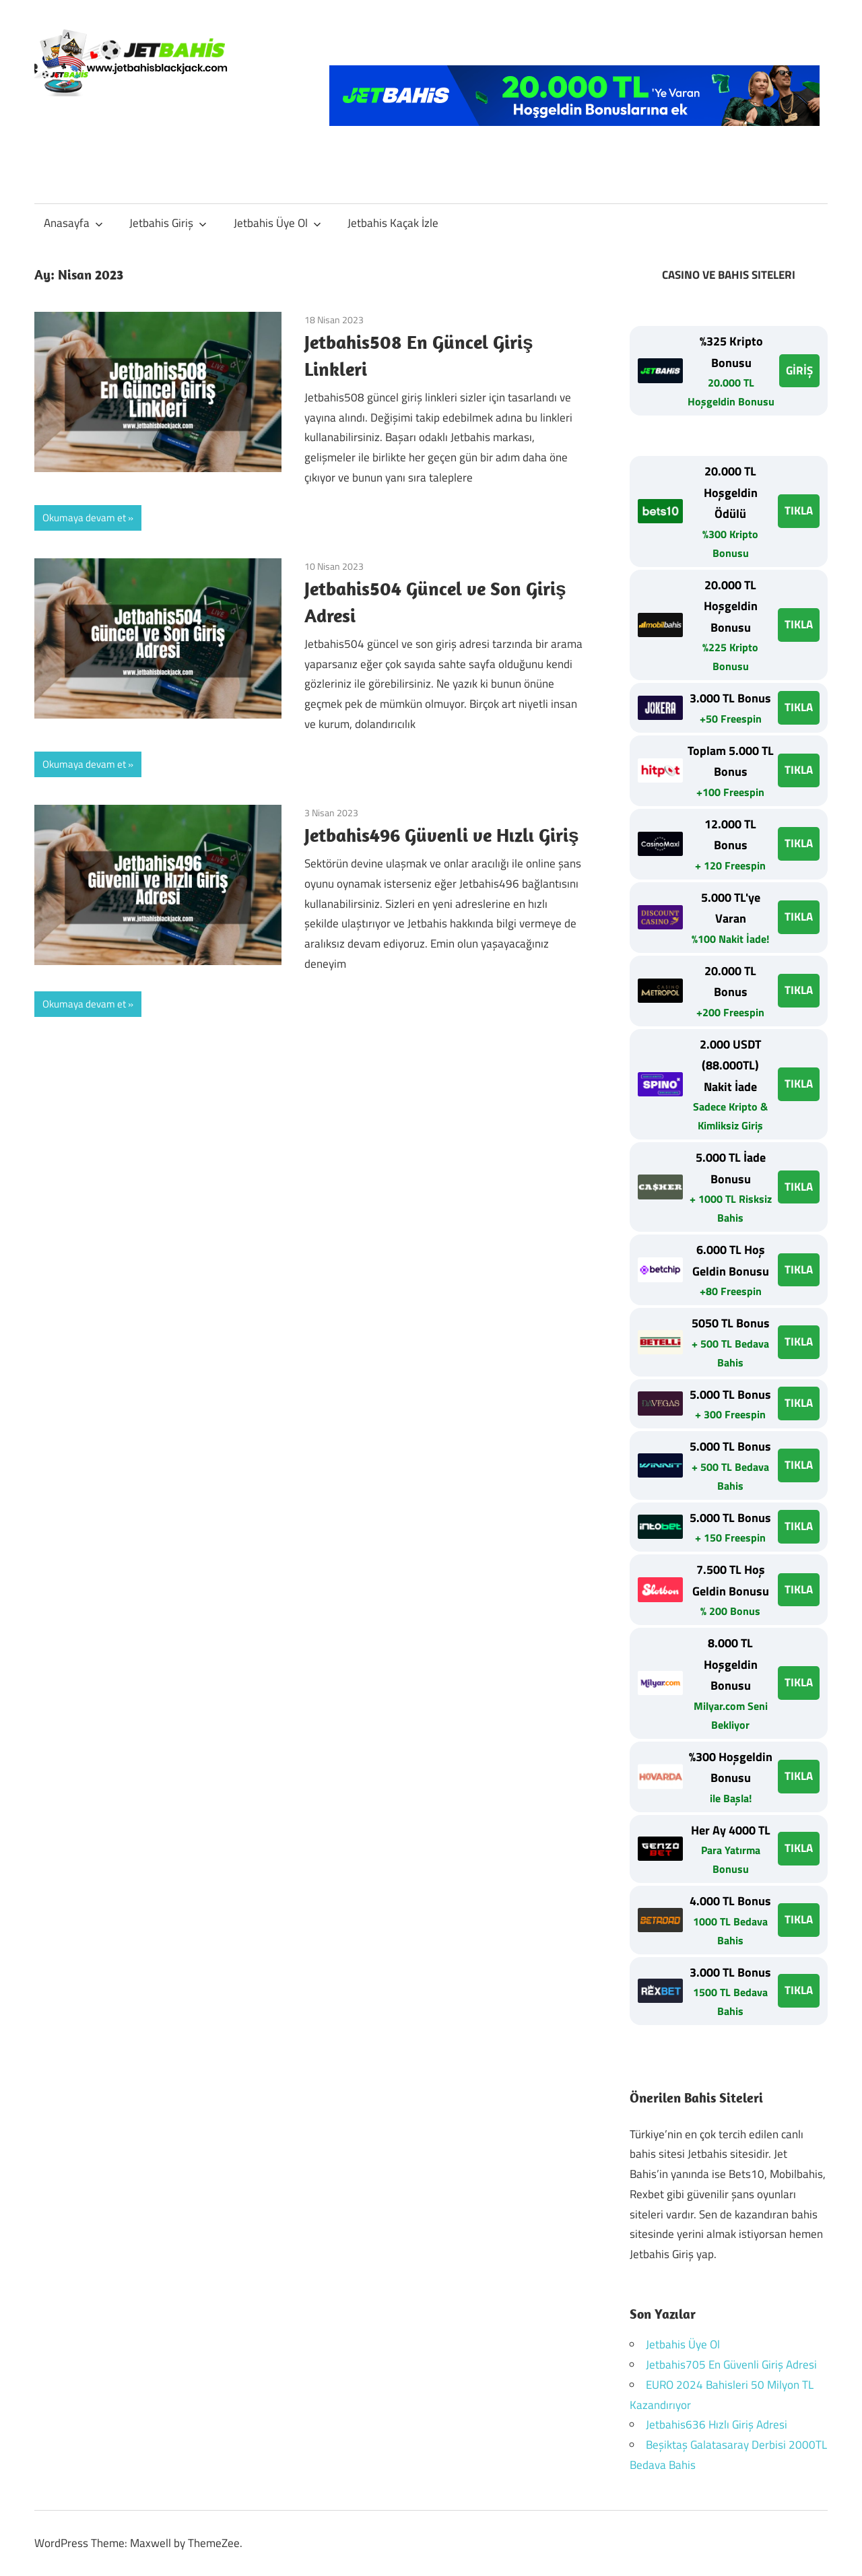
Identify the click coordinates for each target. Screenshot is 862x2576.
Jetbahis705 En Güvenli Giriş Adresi (731, 2364)
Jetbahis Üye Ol (277, 223)
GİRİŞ (799, 370)
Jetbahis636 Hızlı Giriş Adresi (716, 2424)
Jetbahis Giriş (168, 223)
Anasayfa (73, 223)
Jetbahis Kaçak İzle (392, 223)
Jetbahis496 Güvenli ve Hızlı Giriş (441, 835)
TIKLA (799, 510)
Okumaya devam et (84, 517)
